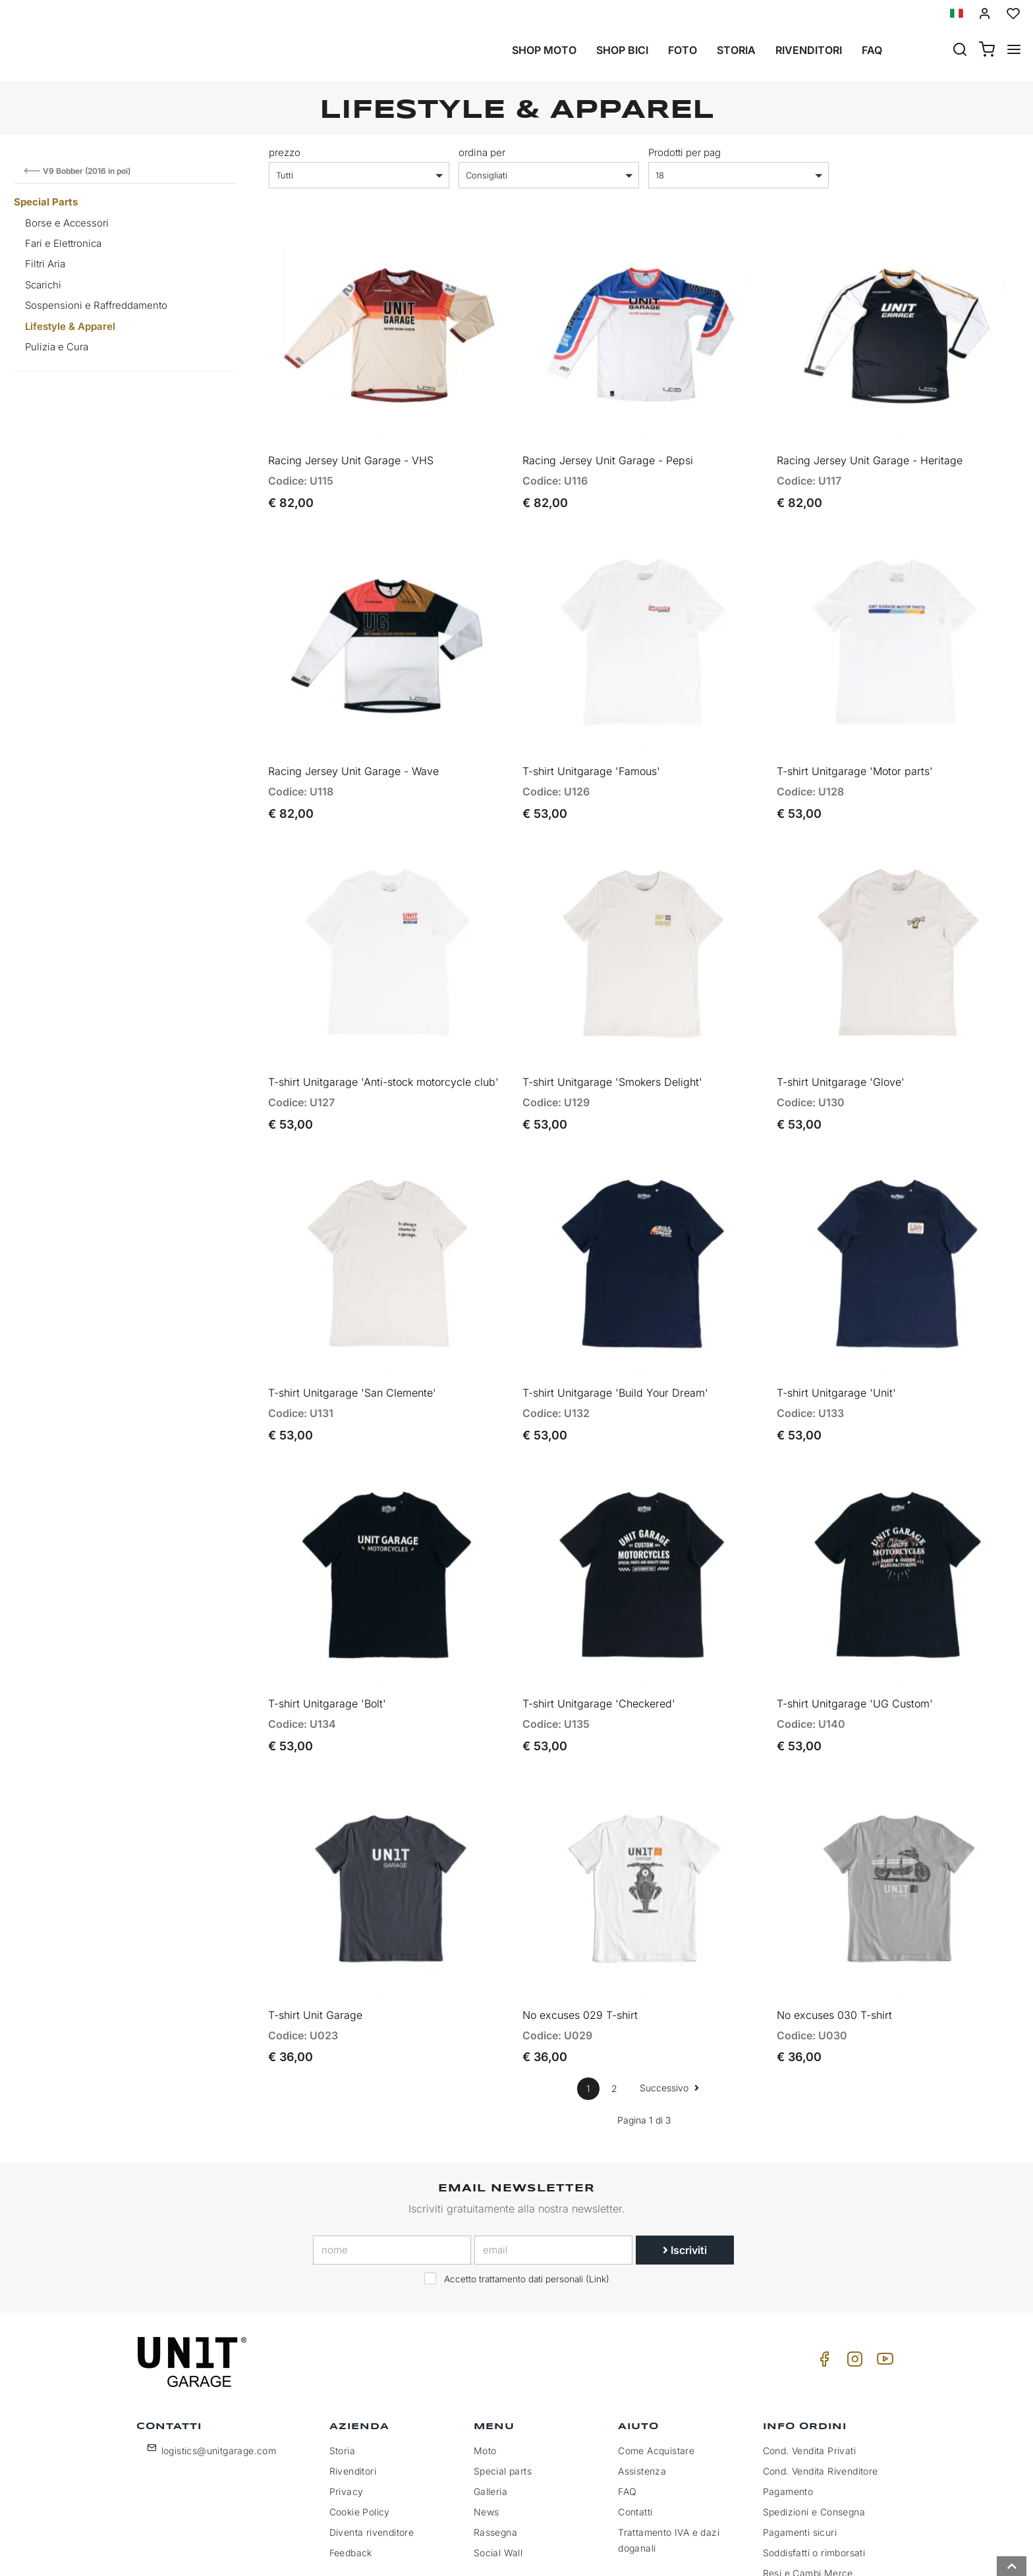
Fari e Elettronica (63, 243)
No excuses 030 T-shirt (834, 1922)
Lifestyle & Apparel (70, 326)
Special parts (503, 2379)
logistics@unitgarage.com (219, 2359)
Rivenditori (808, 50)
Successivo (669, 1995)
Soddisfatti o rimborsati (814, 2461)
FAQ (627, 2399)
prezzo (284, 152)
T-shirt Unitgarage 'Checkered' (598, 1627)
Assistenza (642, 2379)
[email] (553, 2157)
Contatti (635, 2420)
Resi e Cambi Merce (808, 2481)
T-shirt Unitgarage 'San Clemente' (352, 1331)
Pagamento (788, 2399)
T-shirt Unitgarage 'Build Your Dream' (615, 1331)
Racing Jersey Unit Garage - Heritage (870, 445)
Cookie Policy (359, 2420)
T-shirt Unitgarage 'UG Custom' (855, 1627)
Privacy (346, 2399)
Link (597, 2187)
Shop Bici (622, 50)
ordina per (482, 152)
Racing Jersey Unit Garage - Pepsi (607, 445)
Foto (682, 50)
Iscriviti (685, 2157)
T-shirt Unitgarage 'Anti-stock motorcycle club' (383, 1035)
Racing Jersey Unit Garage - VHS (350, 445)
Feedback (350, 2461)
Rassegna (495, 2440)
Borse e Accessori (67, 223)
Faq (872, 50)
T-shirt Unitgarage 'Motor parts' (855, 740)
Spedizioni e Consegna (814, 2420)
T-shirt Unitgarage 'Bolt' (327, 1627)
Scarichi (43, 285)
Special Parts (46, 202)
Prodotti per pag (684, 152)
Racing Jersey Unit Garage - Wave (353, 740)
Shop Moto (544, 50)
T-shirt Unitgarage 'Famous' (591, 740)
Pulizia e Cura (56, 346)
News (486, 2420)
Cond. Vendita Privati (809, 2359)
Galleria (490, 2399)
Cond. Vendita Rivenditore (820, 2379)
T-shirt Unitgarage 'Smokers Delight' (612, 1035)
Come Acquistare (656, 2359)
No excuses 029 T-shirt (580, 1922)
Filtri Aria (45, 263)
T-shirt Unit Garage (315, 1922)
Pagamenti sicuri (800, 2440)
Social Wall (498, 2461)
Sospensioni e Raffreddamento (96, 305)
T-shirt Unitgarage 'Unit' (836, 1331)
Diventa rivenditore (371, 2440)
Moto (485, 2359)
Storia (736, 50)
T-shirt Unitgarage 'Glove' (841, 1035)
